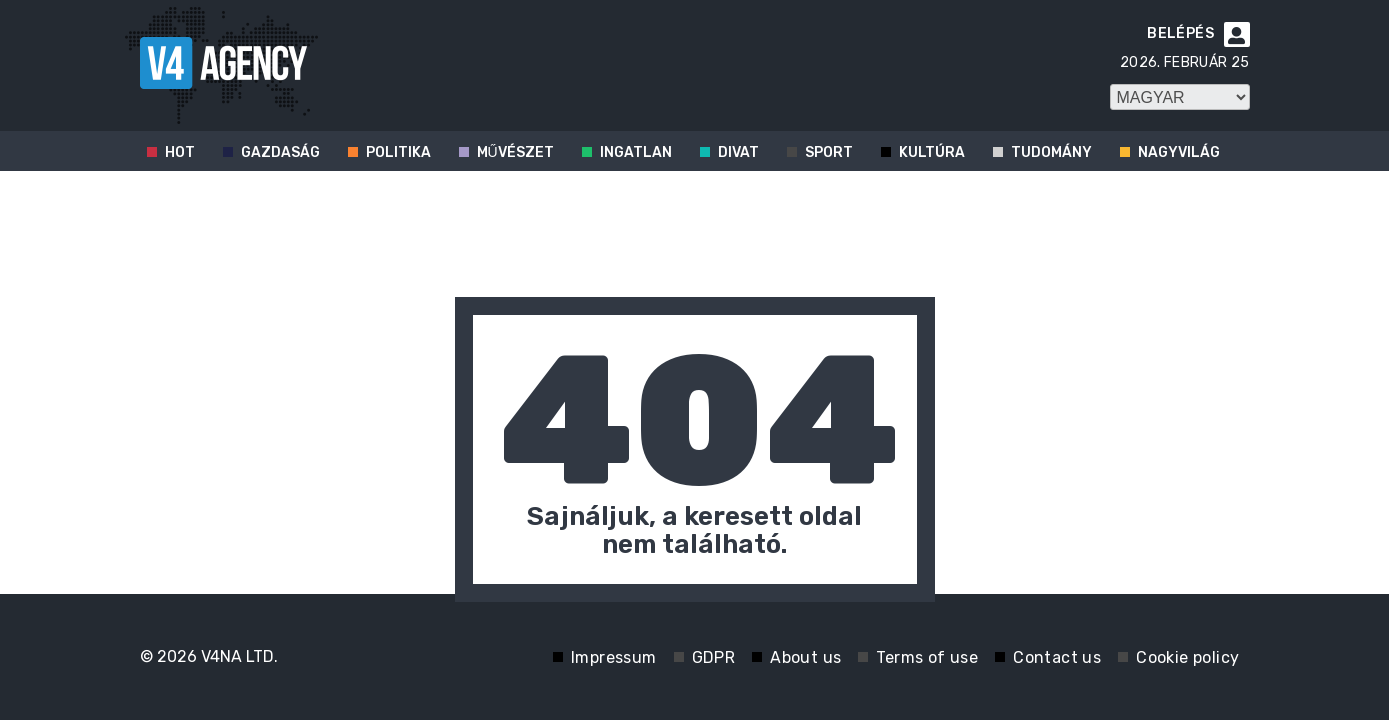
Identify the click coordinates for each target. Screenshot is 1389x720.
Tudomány (1051, 152)
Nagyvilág (1179, 152)
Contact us (1057, 657)
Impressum (614, 657)
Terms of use (927, 657)
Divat (738, 152)
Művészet (515, 152)
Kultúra (932, 152)
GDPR (714, 657)
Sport (829, 152)
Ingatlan (636, 152)
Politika (398, 152)
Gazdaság (280, 152)
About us (805, 657)
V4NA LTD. (239, 656)
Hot (180, 152)
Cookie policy (1187, 657)
